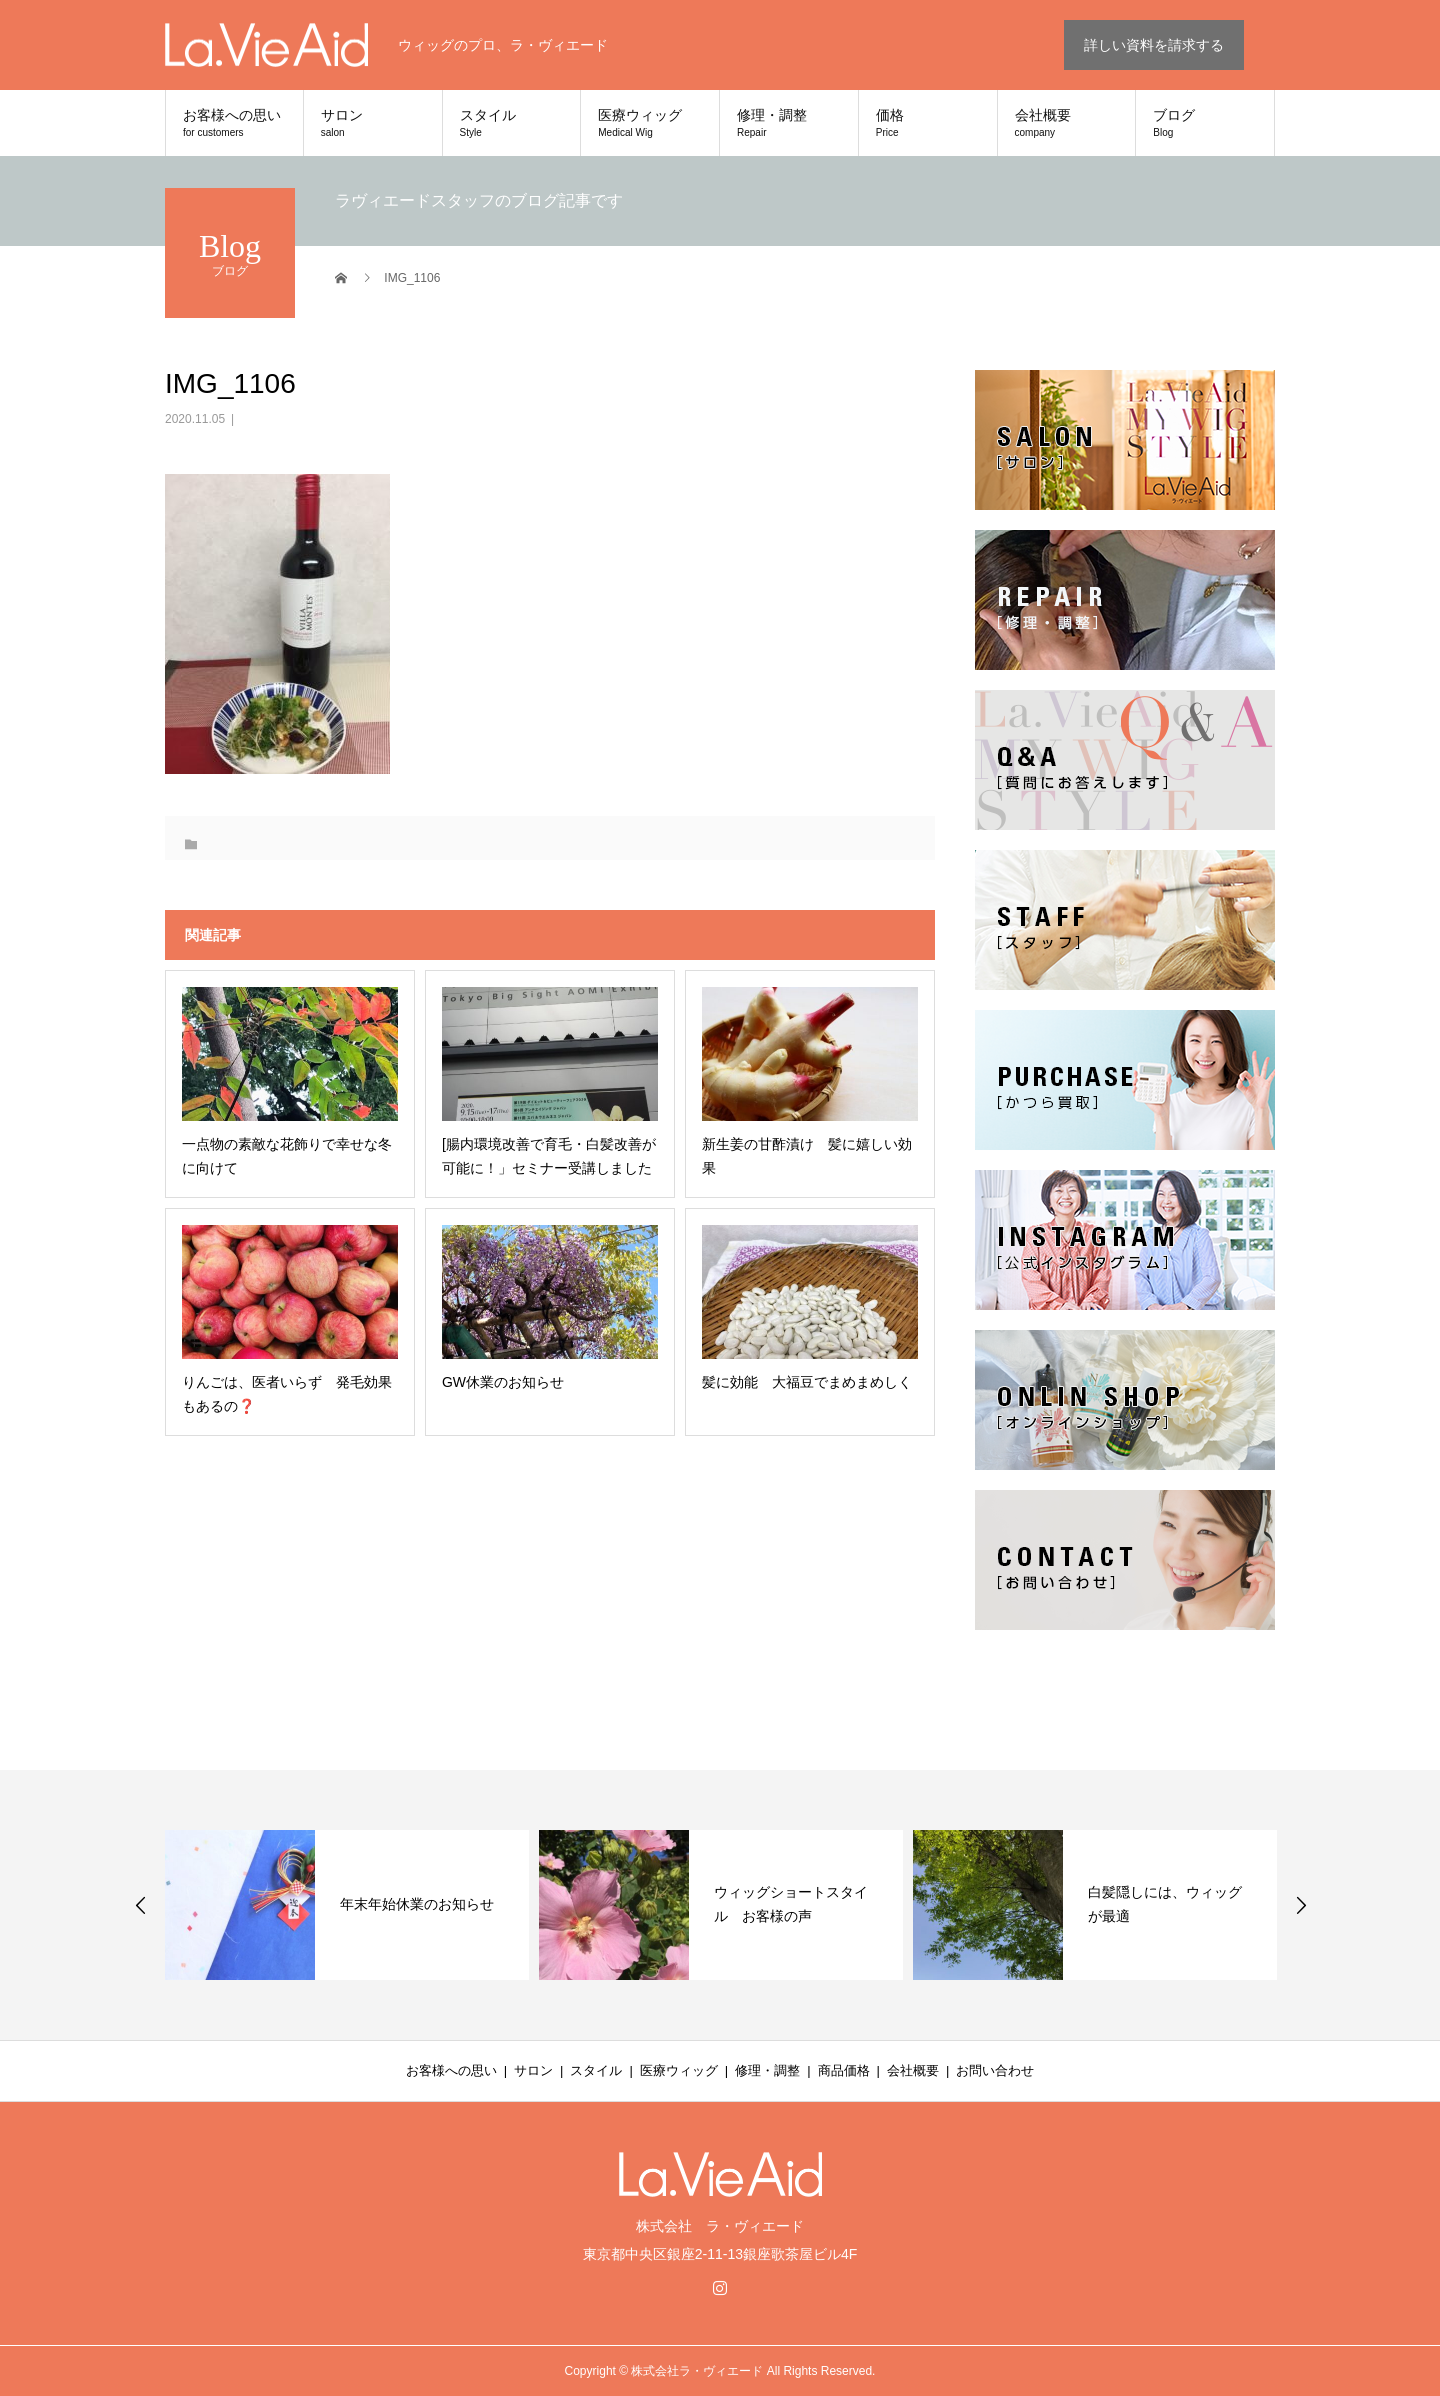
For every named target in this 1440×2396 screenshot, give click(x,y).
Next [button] (1301, 1905)
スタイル (512, 123)
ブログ (1205, 123)
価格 (928, 123)
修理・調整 (789, 123)
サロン (373, 123)
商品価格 (844, 2070)
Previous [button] (141, 1905)
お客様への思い (234, 123)
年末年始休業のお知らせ (417, 1904)
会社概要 (1067, 123)
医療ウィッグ (650, 123)
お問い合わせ (995, 2070)
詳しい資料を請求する (1154, 45)
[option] (347, 1905)
